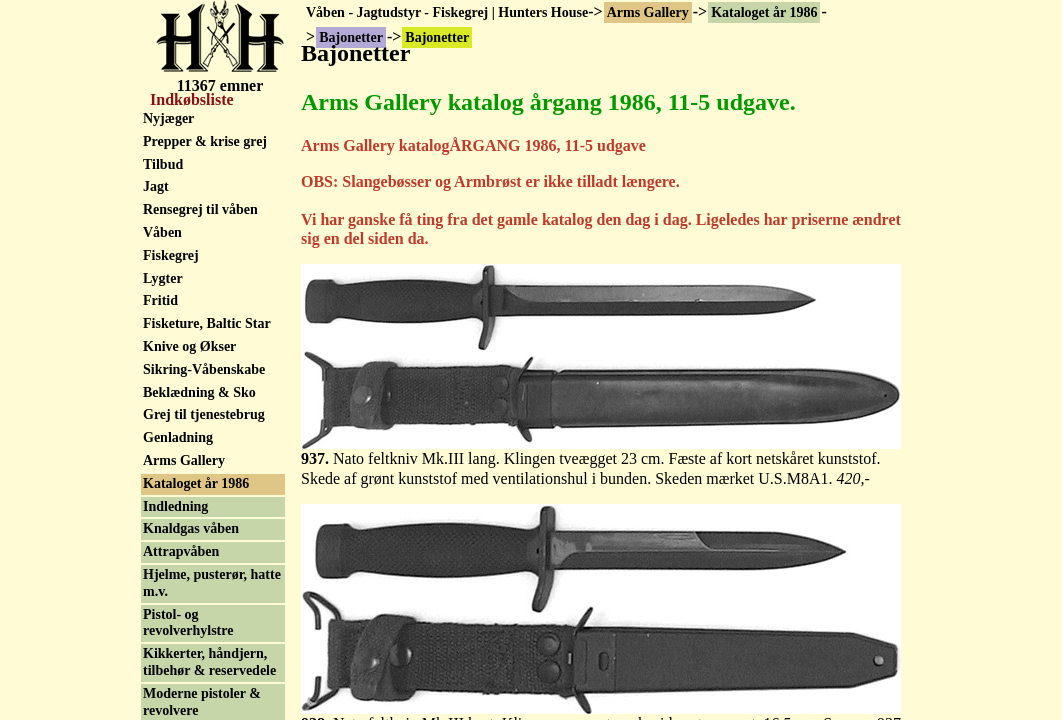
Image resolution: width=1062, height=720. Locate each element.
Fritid (160, 300)
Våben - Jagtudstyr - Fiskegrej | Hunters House (447, 12)
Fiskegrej (171, 255)
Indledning (175, 506)
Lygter (163, 278)
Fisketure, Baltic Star (207, 323)
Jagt (156, 186)
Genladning (178, 437)
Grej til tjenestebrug (204, 414)
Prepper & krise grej (205, 141)
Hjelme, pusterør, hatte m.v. (212, 583)
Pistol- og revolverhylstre (188, 623)
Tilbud (163, 164)
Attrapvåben (181, 551)
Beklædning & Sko (199, 392)
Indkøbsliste (190, 99)
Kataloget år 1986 (764, 12)
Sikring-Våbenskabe (204, 369)
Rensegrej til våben (200, 209)
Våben (162, 232)
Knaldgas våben (191, 528)
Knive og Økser (189, 346)
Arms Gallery (648, 12)
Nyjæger (168, 118)
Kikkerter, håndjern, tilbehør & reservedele (209, 662)
